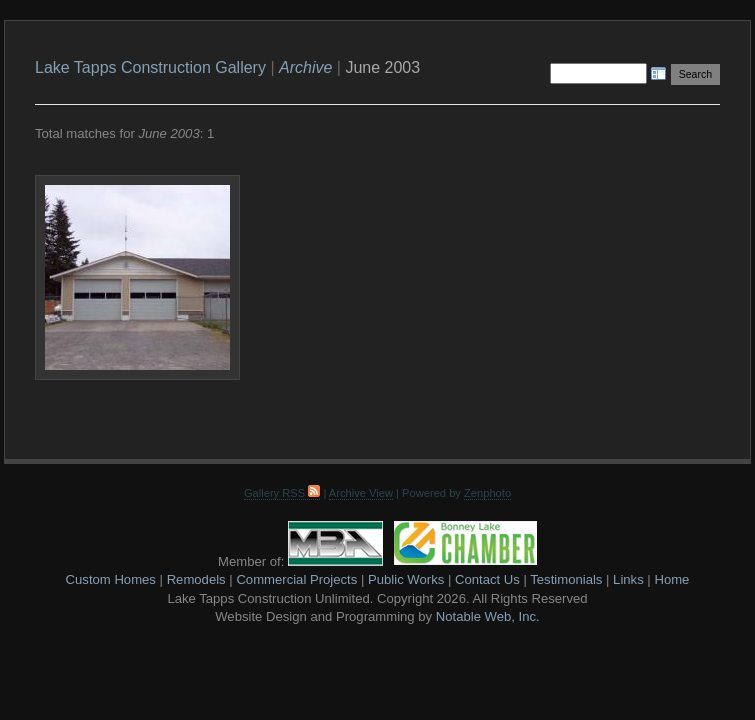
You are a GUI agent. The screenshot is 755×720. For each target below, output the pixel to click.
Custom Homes (111, 579)
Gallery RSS (282, 493)
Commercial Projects (296, 579)
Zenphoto (487, 493)
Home (671, 579)
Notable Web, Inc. (488, 616)
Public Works (406, 579)
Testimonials (566, 579)
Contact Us (487, 579)
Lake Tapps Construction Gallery (150, 67)
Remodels (196, 579)
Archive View (361, 493)
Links (628, 579)
